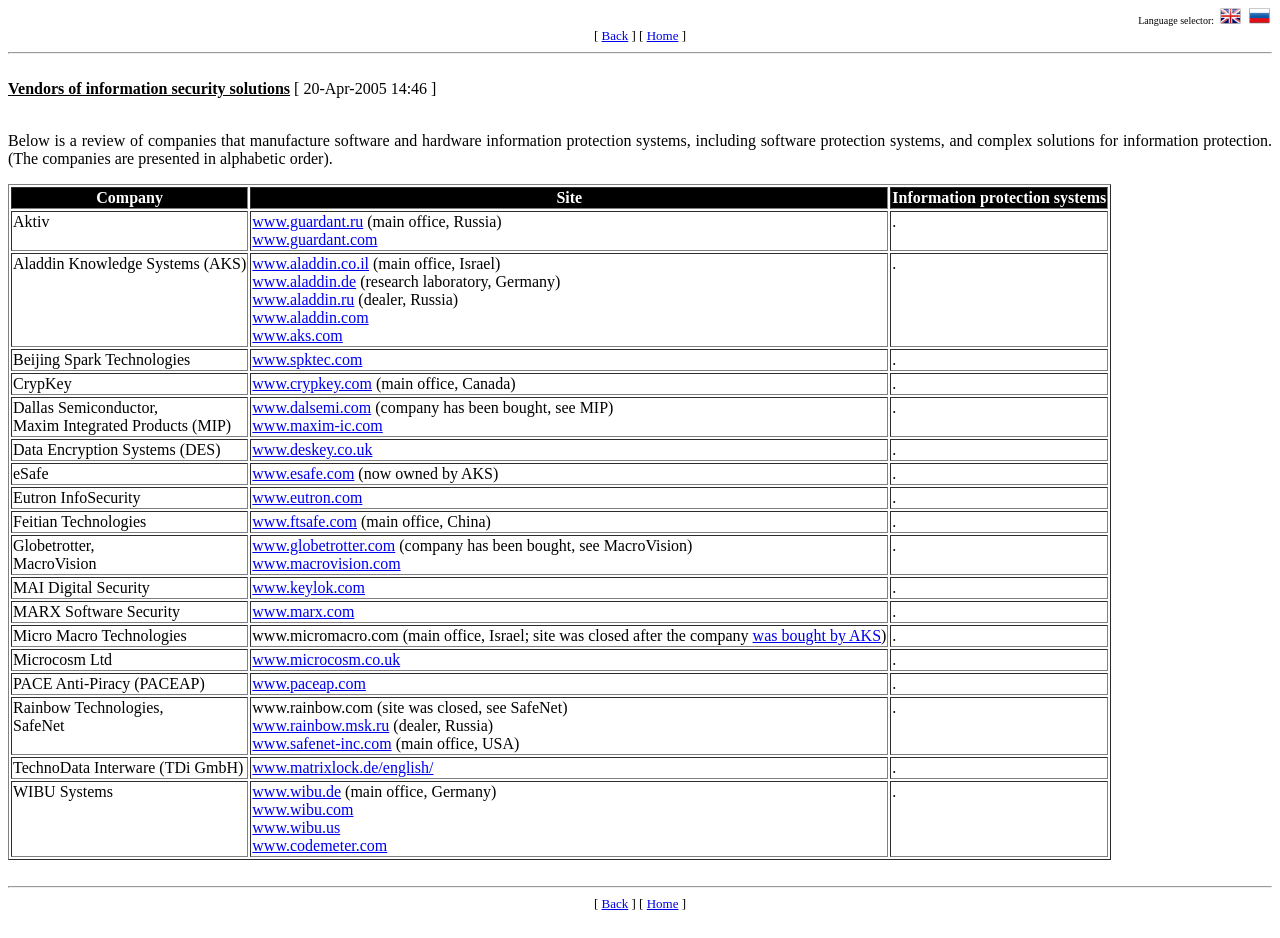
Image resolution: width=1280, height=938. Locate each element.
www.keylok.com (308, 587)
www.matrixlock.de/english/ (342, 767)
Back (615, 35)
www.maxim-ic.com (317, 425)
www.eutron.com (307, 497)
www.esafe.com (303, 473)
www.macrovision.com (326, 563)
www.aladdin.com (310, 317)
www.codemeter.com (319, 845)
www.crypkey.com (312, 383)
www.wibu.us (296, 827)
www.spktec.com (307, 359)
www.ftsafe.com (304, 521)
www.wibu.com (302, 809)
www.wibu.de (296, 791)
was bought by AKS (817, 635)
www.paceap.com (309, 683)
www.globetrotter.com (323, 545)
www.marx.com (303, 611)
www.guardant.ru (307, 221)
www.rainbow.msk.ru (320, 725)
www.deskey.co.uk (312, 449)
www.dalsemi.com (311, 407)
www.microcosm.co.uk (326, 659)
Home (663, 35)
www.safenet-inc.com (321, 743)
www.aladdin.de (304, 281)
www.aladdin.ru (303, 299)
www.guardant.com (314, 239)
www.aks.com (297, 335)
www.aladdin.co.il (310, 263)
